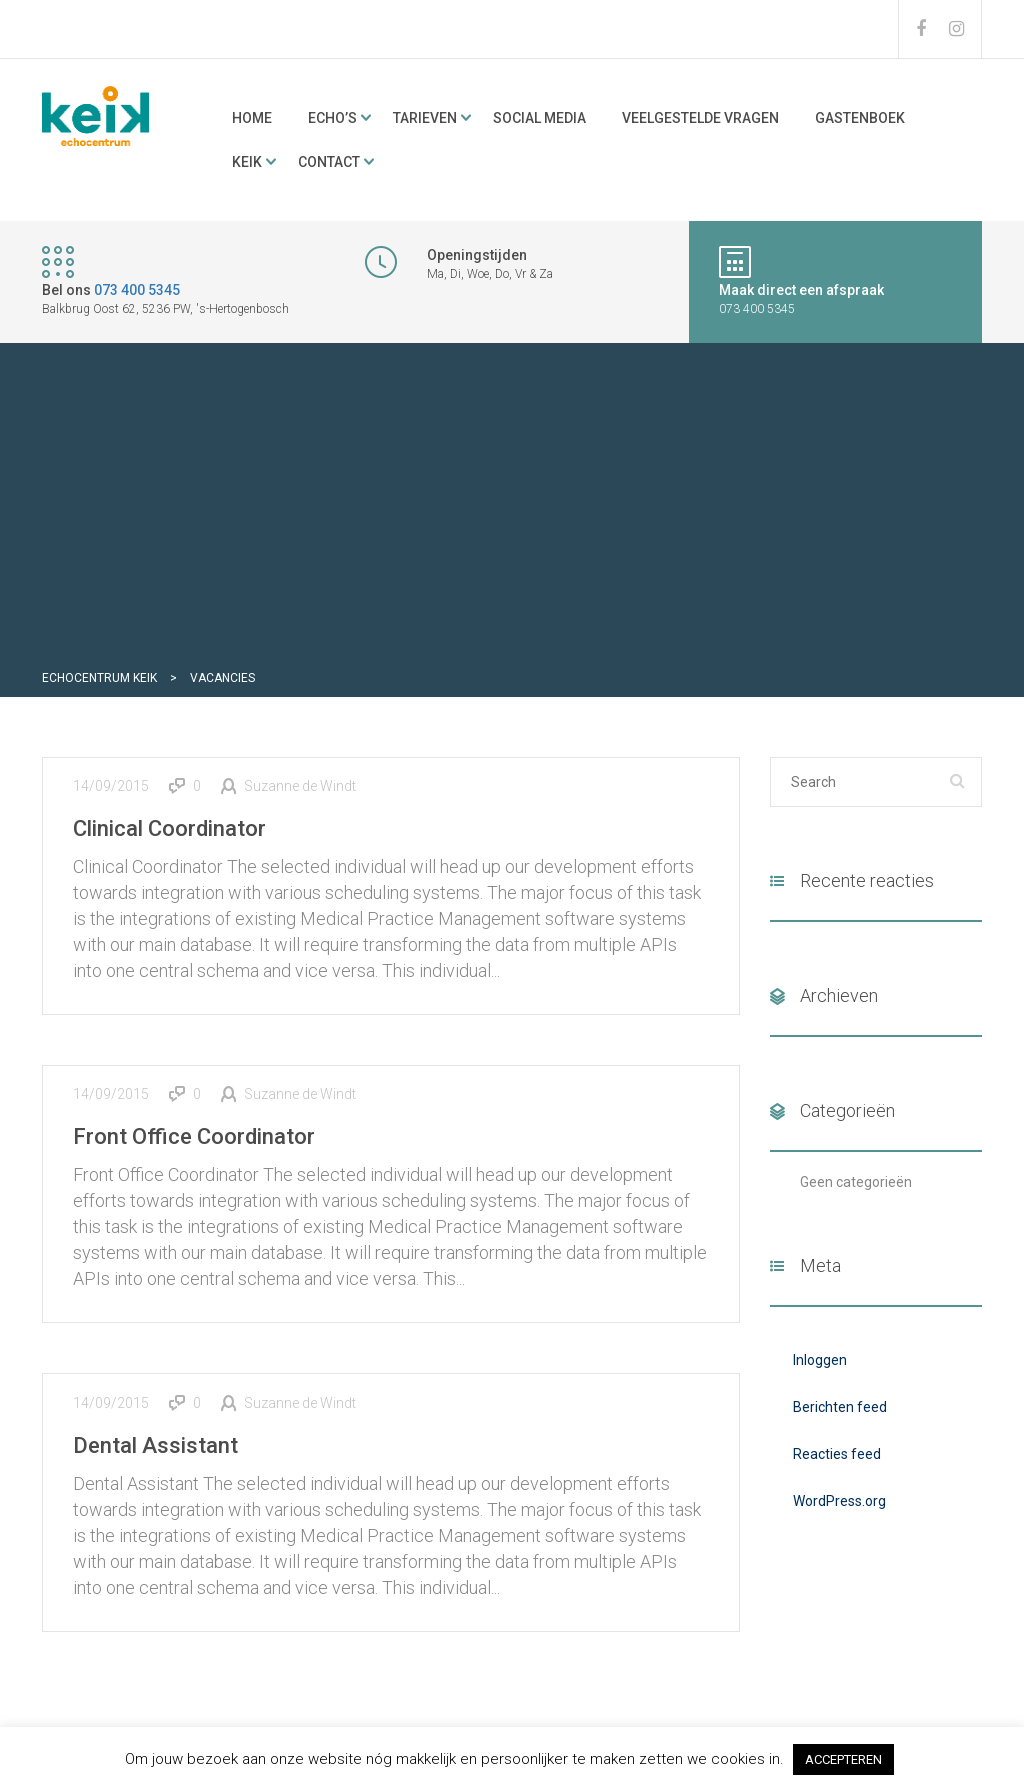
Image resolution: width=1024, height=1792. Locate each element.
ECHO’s (332, 118)
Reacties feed (837, 1454)
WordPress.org (839, 1501)
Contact (329, 162)
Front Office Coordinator (194, 1136)
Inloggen (820, 1360)
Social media (539, 118)
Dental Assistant (155, 1445)
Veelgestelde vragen (700, 118)
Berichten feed (840, 1407)
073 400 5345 (137, 290)
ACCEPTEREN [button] (843, 1759)
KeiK (247, 162)
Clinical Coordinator (169, 828)
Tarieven (425, 118)
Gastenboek (860, 118)
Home (252, 118)
